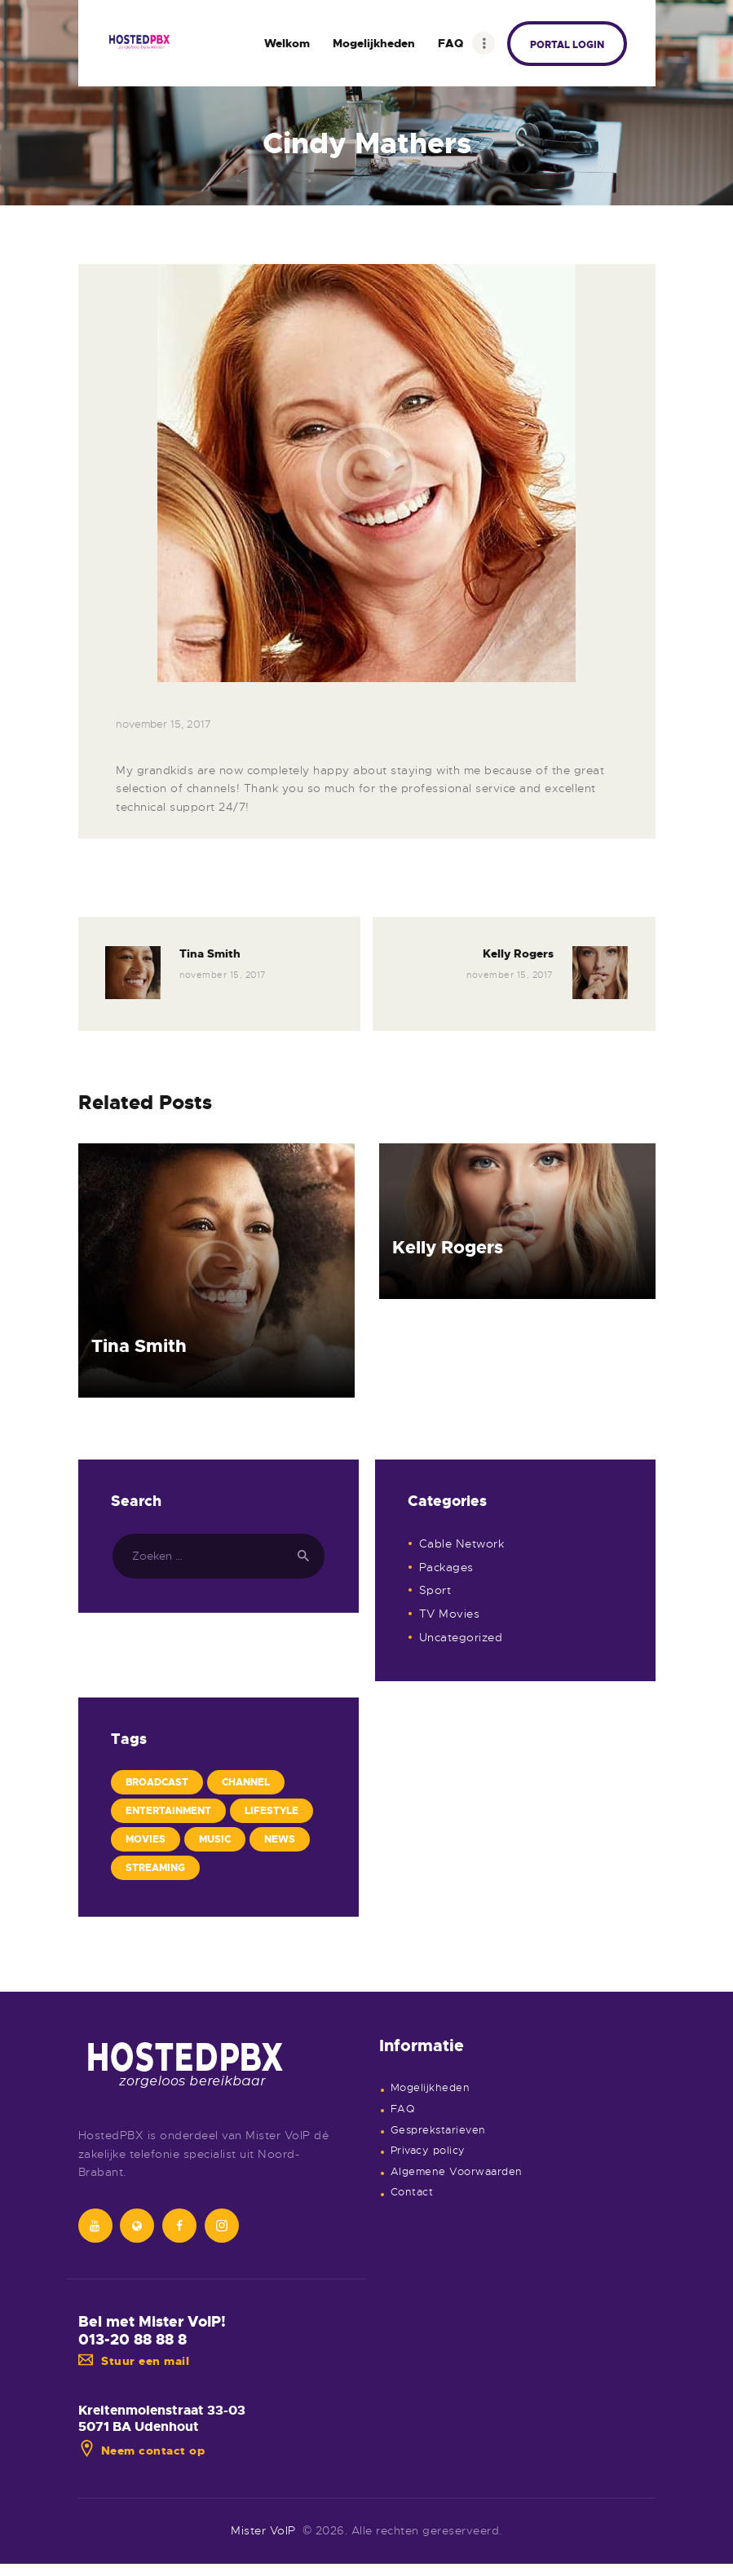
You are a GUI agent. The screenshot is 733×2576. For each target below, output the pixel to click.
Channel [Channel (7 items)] (246, 1782)
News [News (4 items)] (279, 1839)
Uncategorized (461, 1637)
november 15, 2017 (163, 724)
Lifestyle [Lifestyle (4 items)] (271, 1810)
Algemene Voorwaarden (457, 2171)
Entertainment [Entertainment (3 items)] (168, 1810)
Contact (412, 2192)
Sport (435, 1590)
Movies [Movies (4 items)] (146, 1839)
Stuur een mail (134, 2361)
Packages (446, 1567)
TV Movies (449, 1613)
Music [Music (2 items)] (215, 1839)
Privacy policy (428, 2150)
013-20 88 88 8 (132, 2340)
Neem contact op (141, 2450)
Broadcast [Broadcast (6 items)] (157, 1782)
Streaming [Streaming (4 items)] (155, 1867)
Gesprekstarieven (438, 2130)
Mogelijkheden (430, 2087)
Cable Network (462, 1543)
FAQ (403, 2109)
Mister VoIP (263, 2530)
